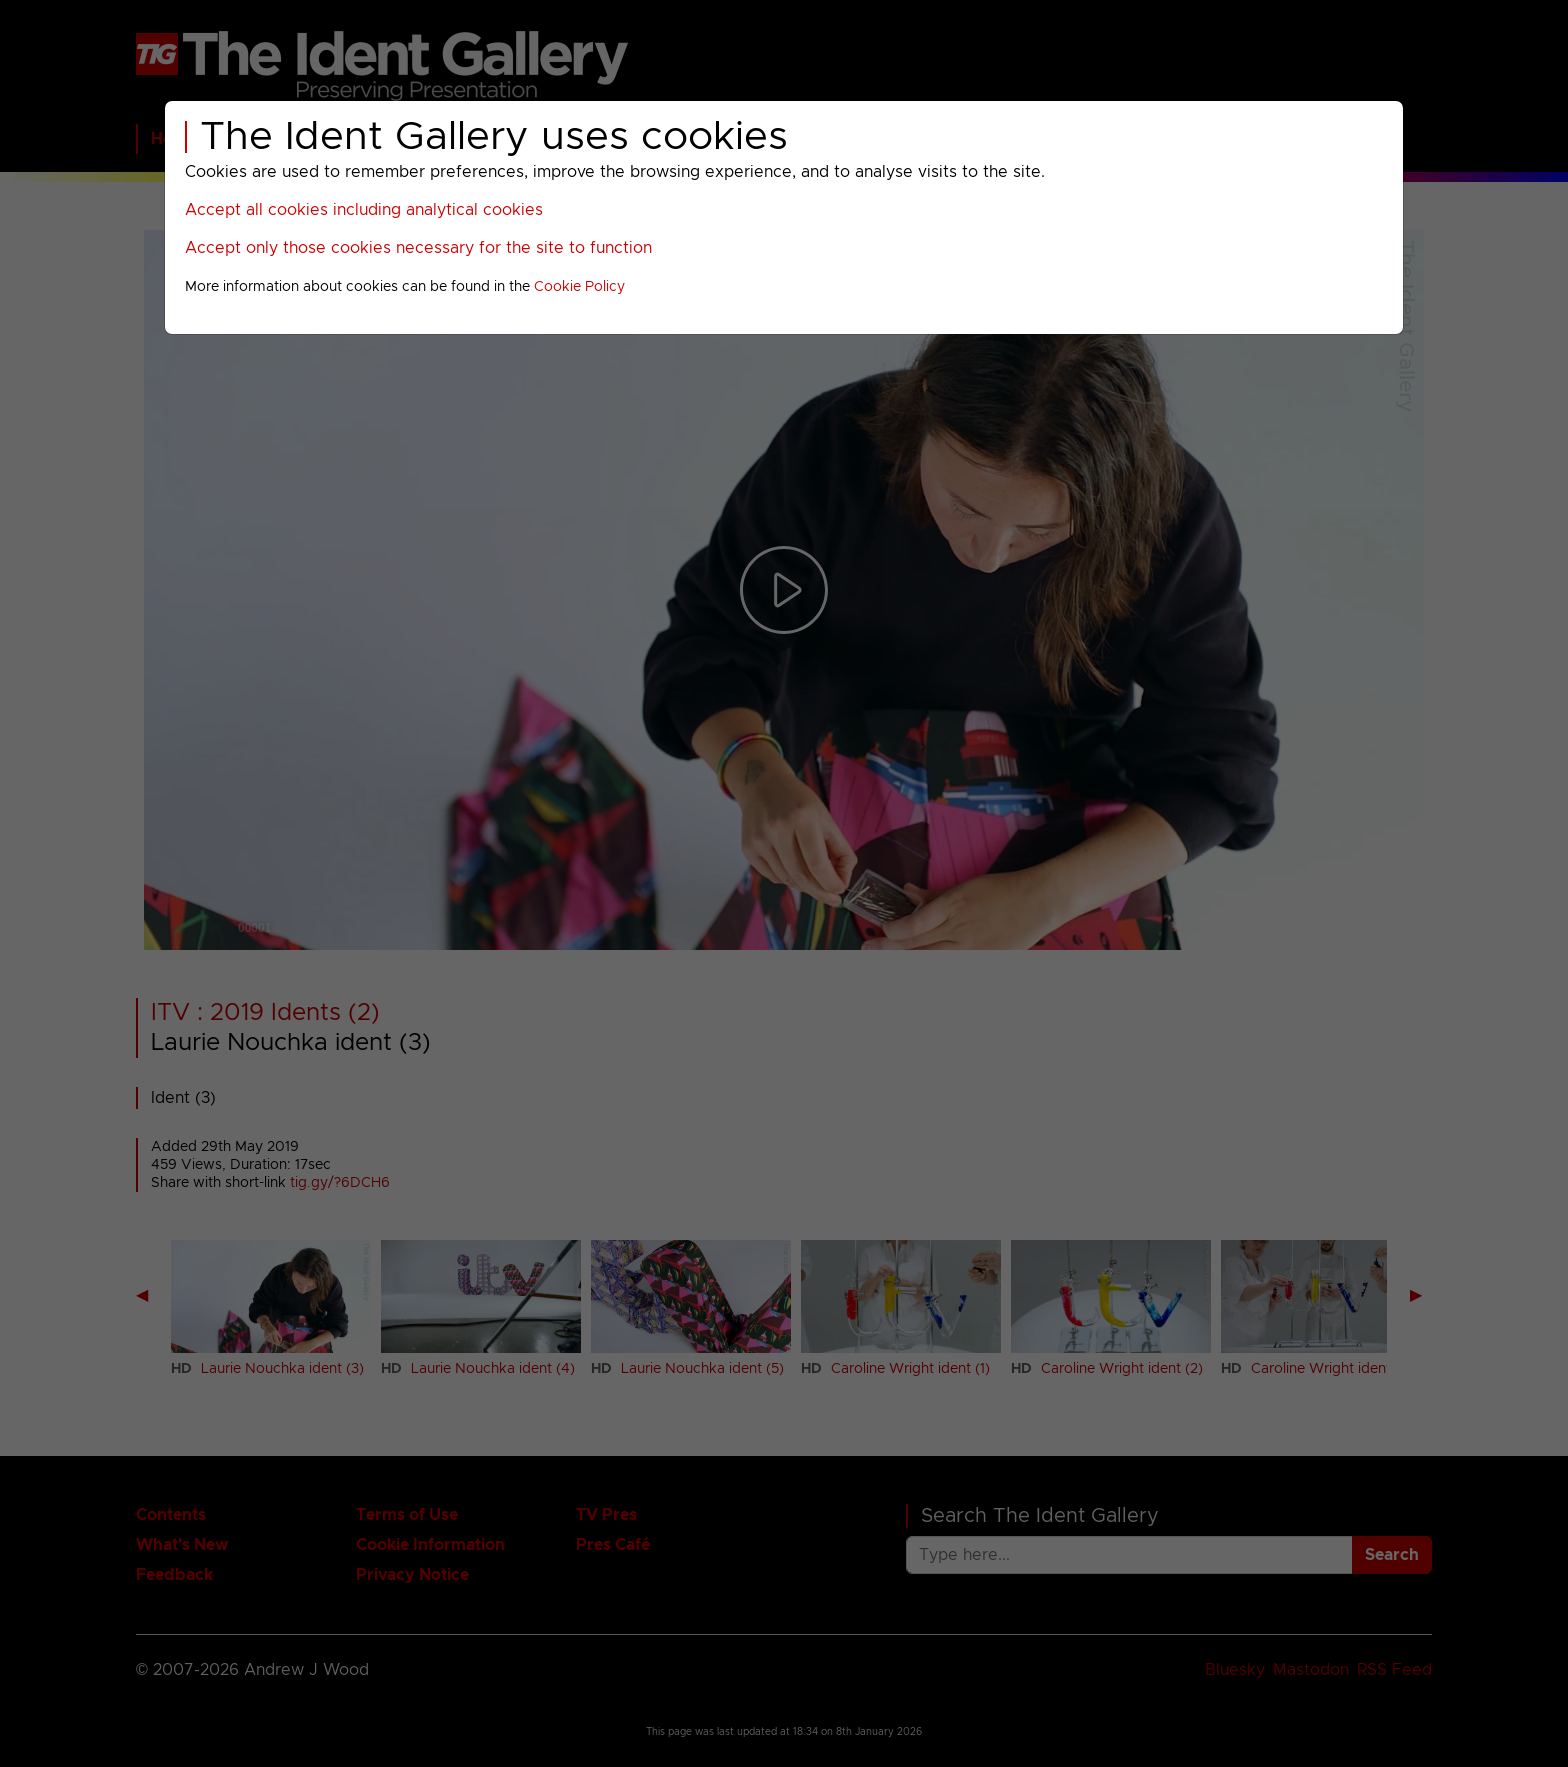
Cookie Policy (579, 287)
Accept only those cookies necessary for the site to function (418, 248)
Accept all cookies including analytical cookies (364, 210)
